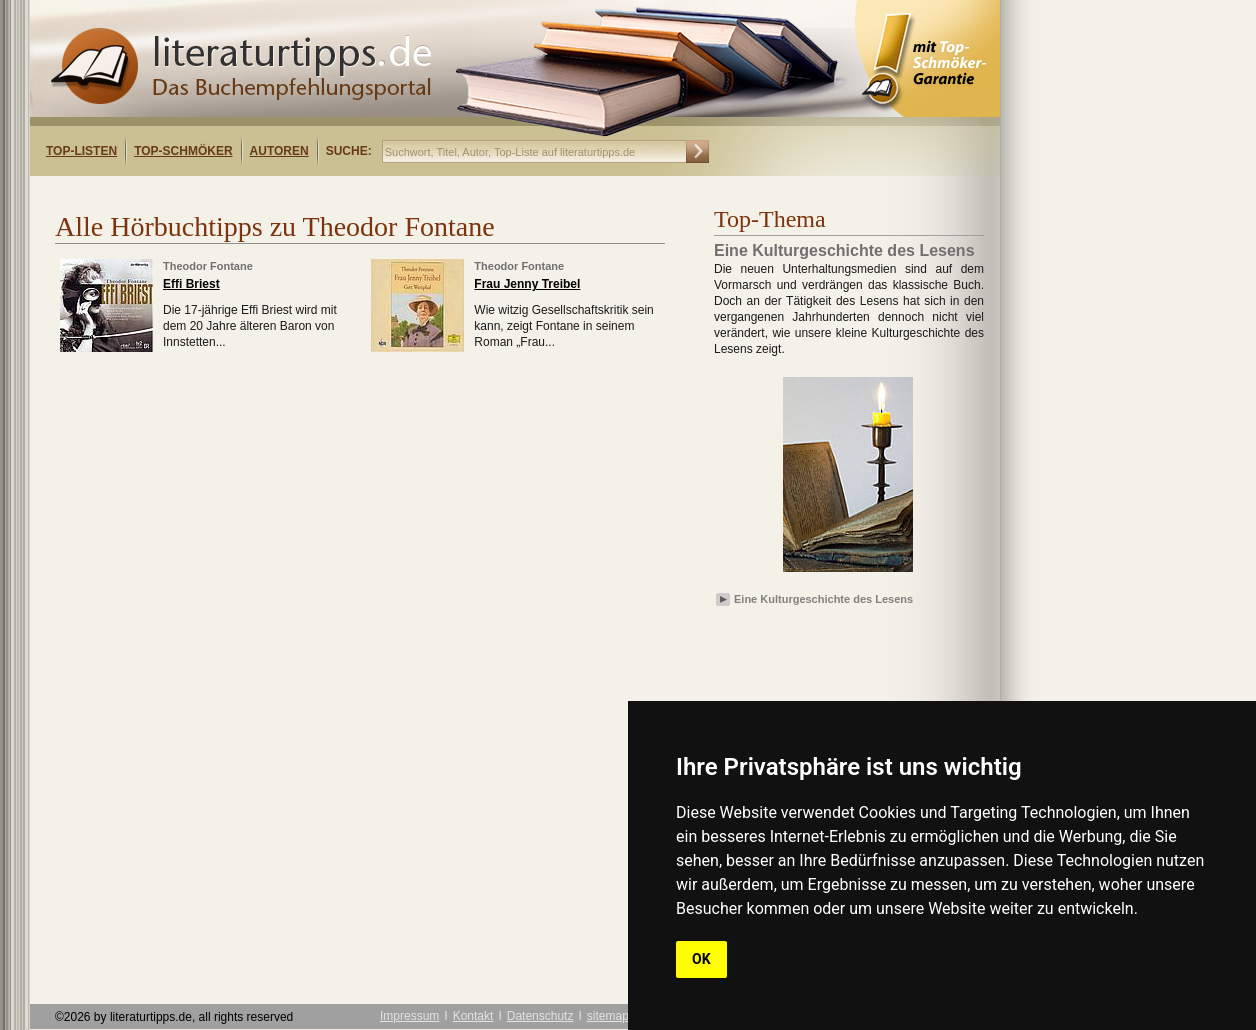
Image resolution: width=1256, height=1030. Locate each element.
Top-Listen (81, 151)
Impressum (409, 1016)
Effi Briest (191, 284)
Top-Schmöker (183, 151)
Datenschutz (540, 1016)
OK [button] (701, 959)
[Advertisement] (288, 193)
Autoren (279, 151)
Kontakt (473, 1016)
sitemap (608, 1016)
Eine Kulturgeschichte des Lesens (823, 599)
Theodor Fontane (208, 266)
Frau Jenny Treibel (527, 284)
